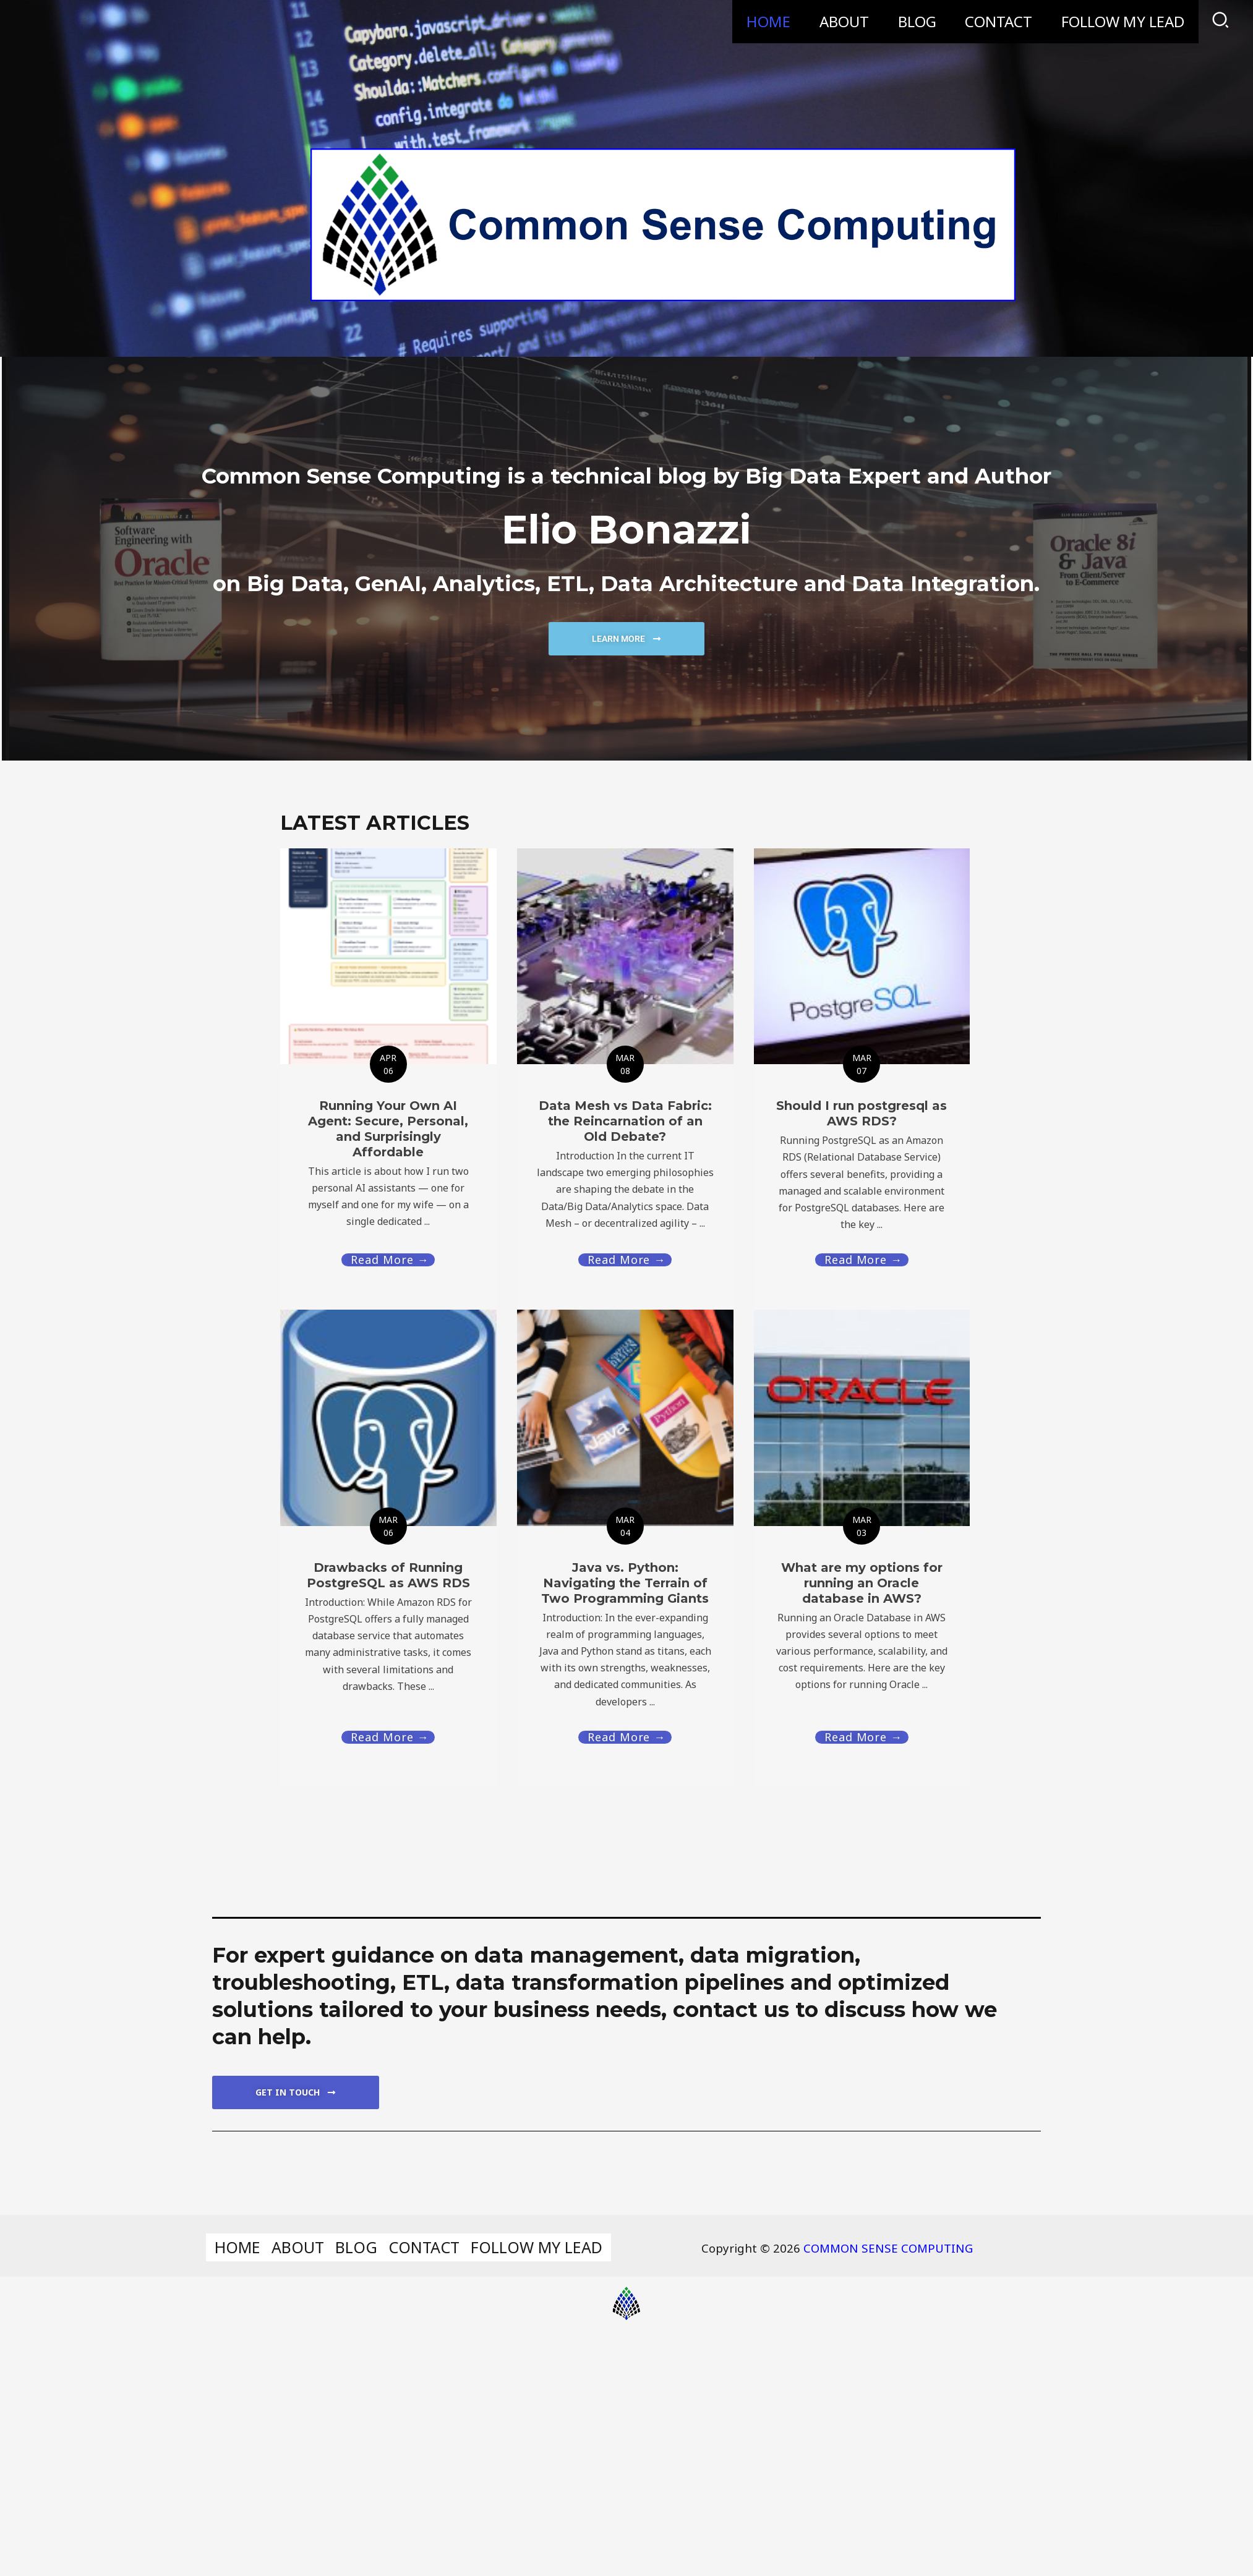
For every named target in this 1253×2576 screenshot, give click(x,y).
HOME (765, 21)
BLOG (915, 21)
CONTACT (997, 21)
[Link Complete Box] (388, 1546)
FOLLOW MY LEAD (1122, 21)
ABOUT (841, 21)
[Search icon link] (1221, 21)
